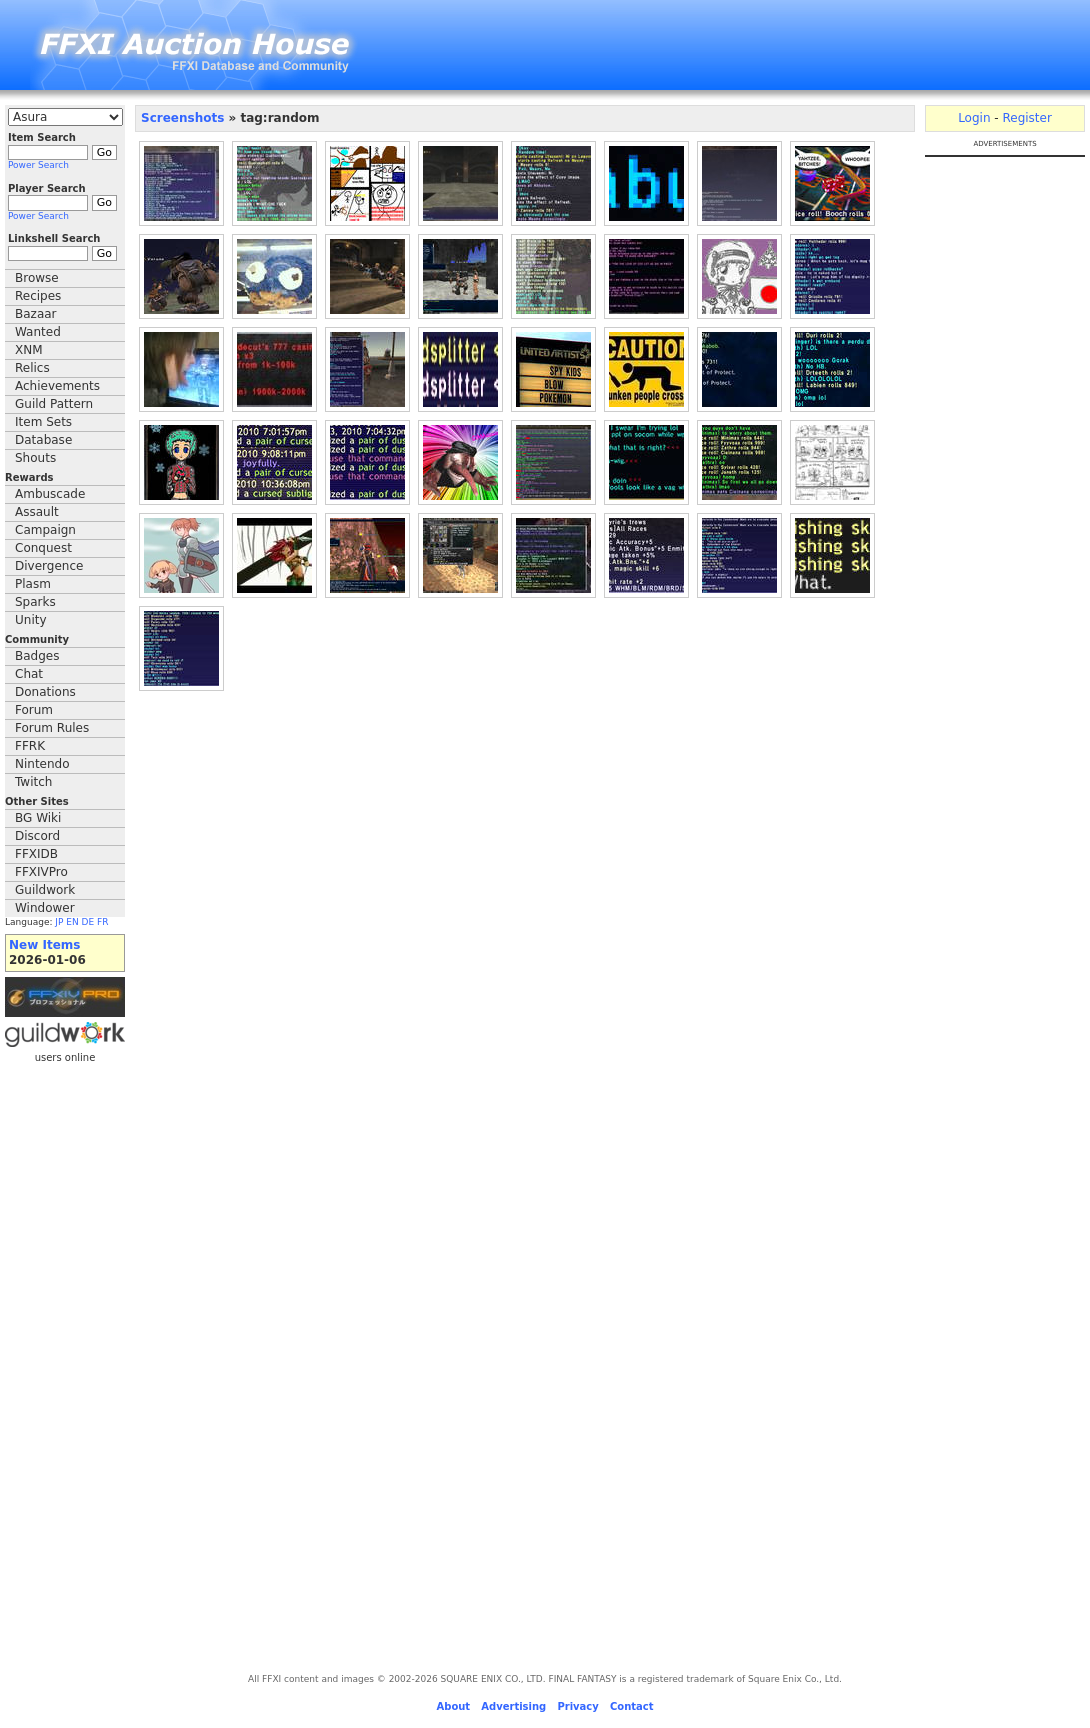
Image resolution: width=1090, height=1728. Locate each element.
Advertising (513, 1706)
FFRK (30, 746)
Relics (32, 368)
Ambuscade (50, 494)
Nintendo (42, 764)
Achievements (57, 386)
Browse (37, 278)
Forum (34, 710)
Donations (45, 692)
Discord (37, 836)
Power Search (38, 165)
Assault (37, 512)
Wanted (38, 332)
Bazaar (36, 314)
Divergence (49, 566)
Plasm (33, 584)
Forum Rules (52, 728)
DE (88, 922)
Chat (29, 674)
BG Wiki (38, 818)
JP (59, 922)
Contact (632, 1706)
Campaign (45, 530)
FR (102, 922)
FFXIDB (36, 854)
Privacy (577, 1706)
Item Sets (43, 422)
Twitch (33, 782)
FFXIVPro (41, 872)
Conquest (43, 548)
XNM (29, 350)
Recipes (38, 296)
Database (43, 440)
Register (1026, 118)
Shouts (35, 458)
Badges (37, 656)
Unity (31, 620)
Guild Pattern (54, 404)
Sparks (35, 602)
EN (72, 922)
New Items (44, 945)
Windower (45, 908)
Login (974, 118)
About (453, 1706)
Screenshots (182, 118)
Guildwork (45, 890)
